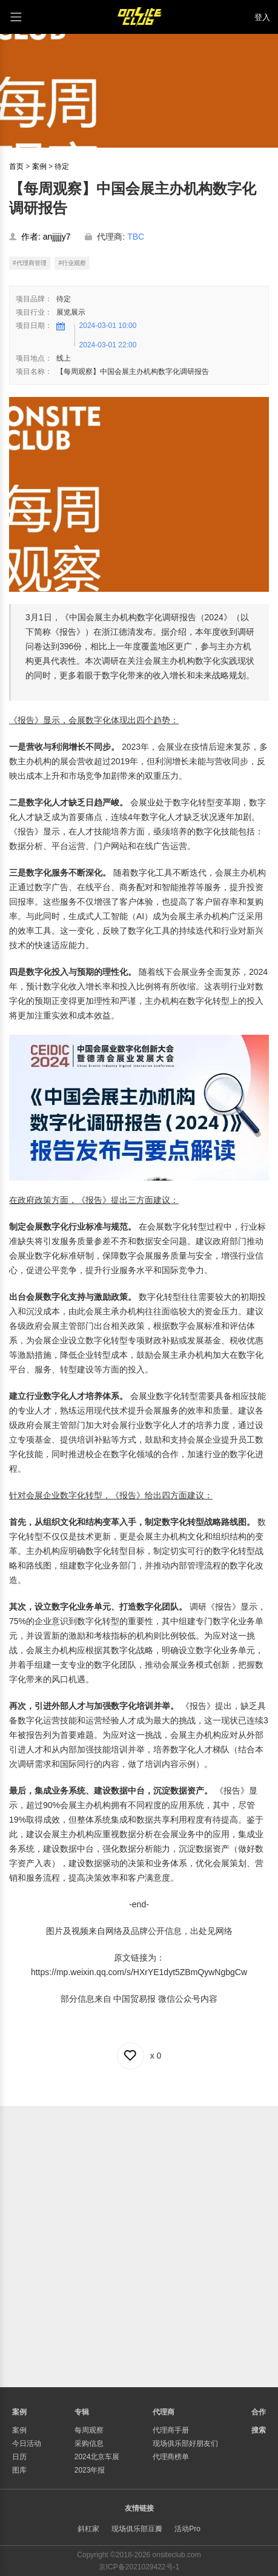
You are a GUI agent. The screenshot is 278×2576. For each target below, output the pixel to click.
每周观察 (89, 2430)
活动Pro (187, 2529)
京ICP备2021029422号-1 (139, 2567)
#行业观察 (72, 263)
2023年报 (89, 2470)
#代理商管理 (30, 263)
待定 (62, 166)
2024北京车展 (97, 2457)
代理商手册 (171, 2430)
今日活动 (26, 2443)
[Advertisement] (139, 2245)
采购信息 (89, 2443)
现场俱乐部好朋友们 (185, 2443)
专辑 (81, 2412)
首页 (16, 166)
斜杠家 (88, 2529)
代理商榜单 (171, 2457)
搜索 (258, 2430)
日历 (19, 2457)
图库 (19, 2470)
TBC (135, 236)
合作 (258, 2412)
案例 (39, 166)
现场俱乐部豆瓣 (136, 2529)
